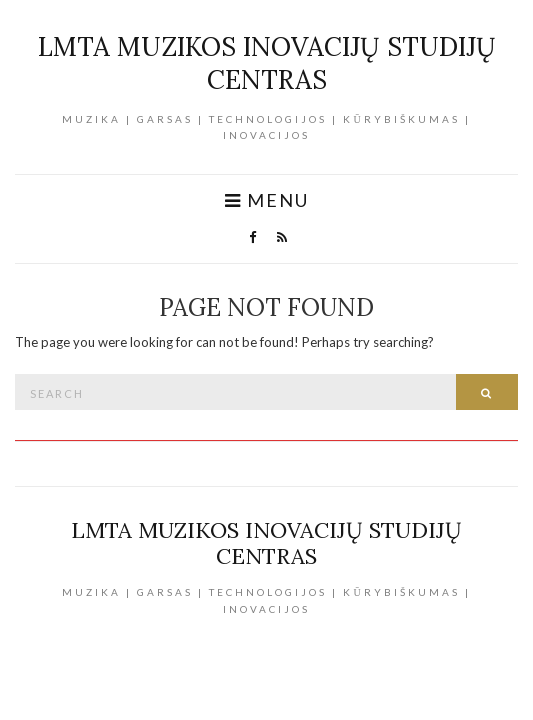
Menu (267, 200)
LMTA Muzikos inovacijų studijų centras (267, 63)
